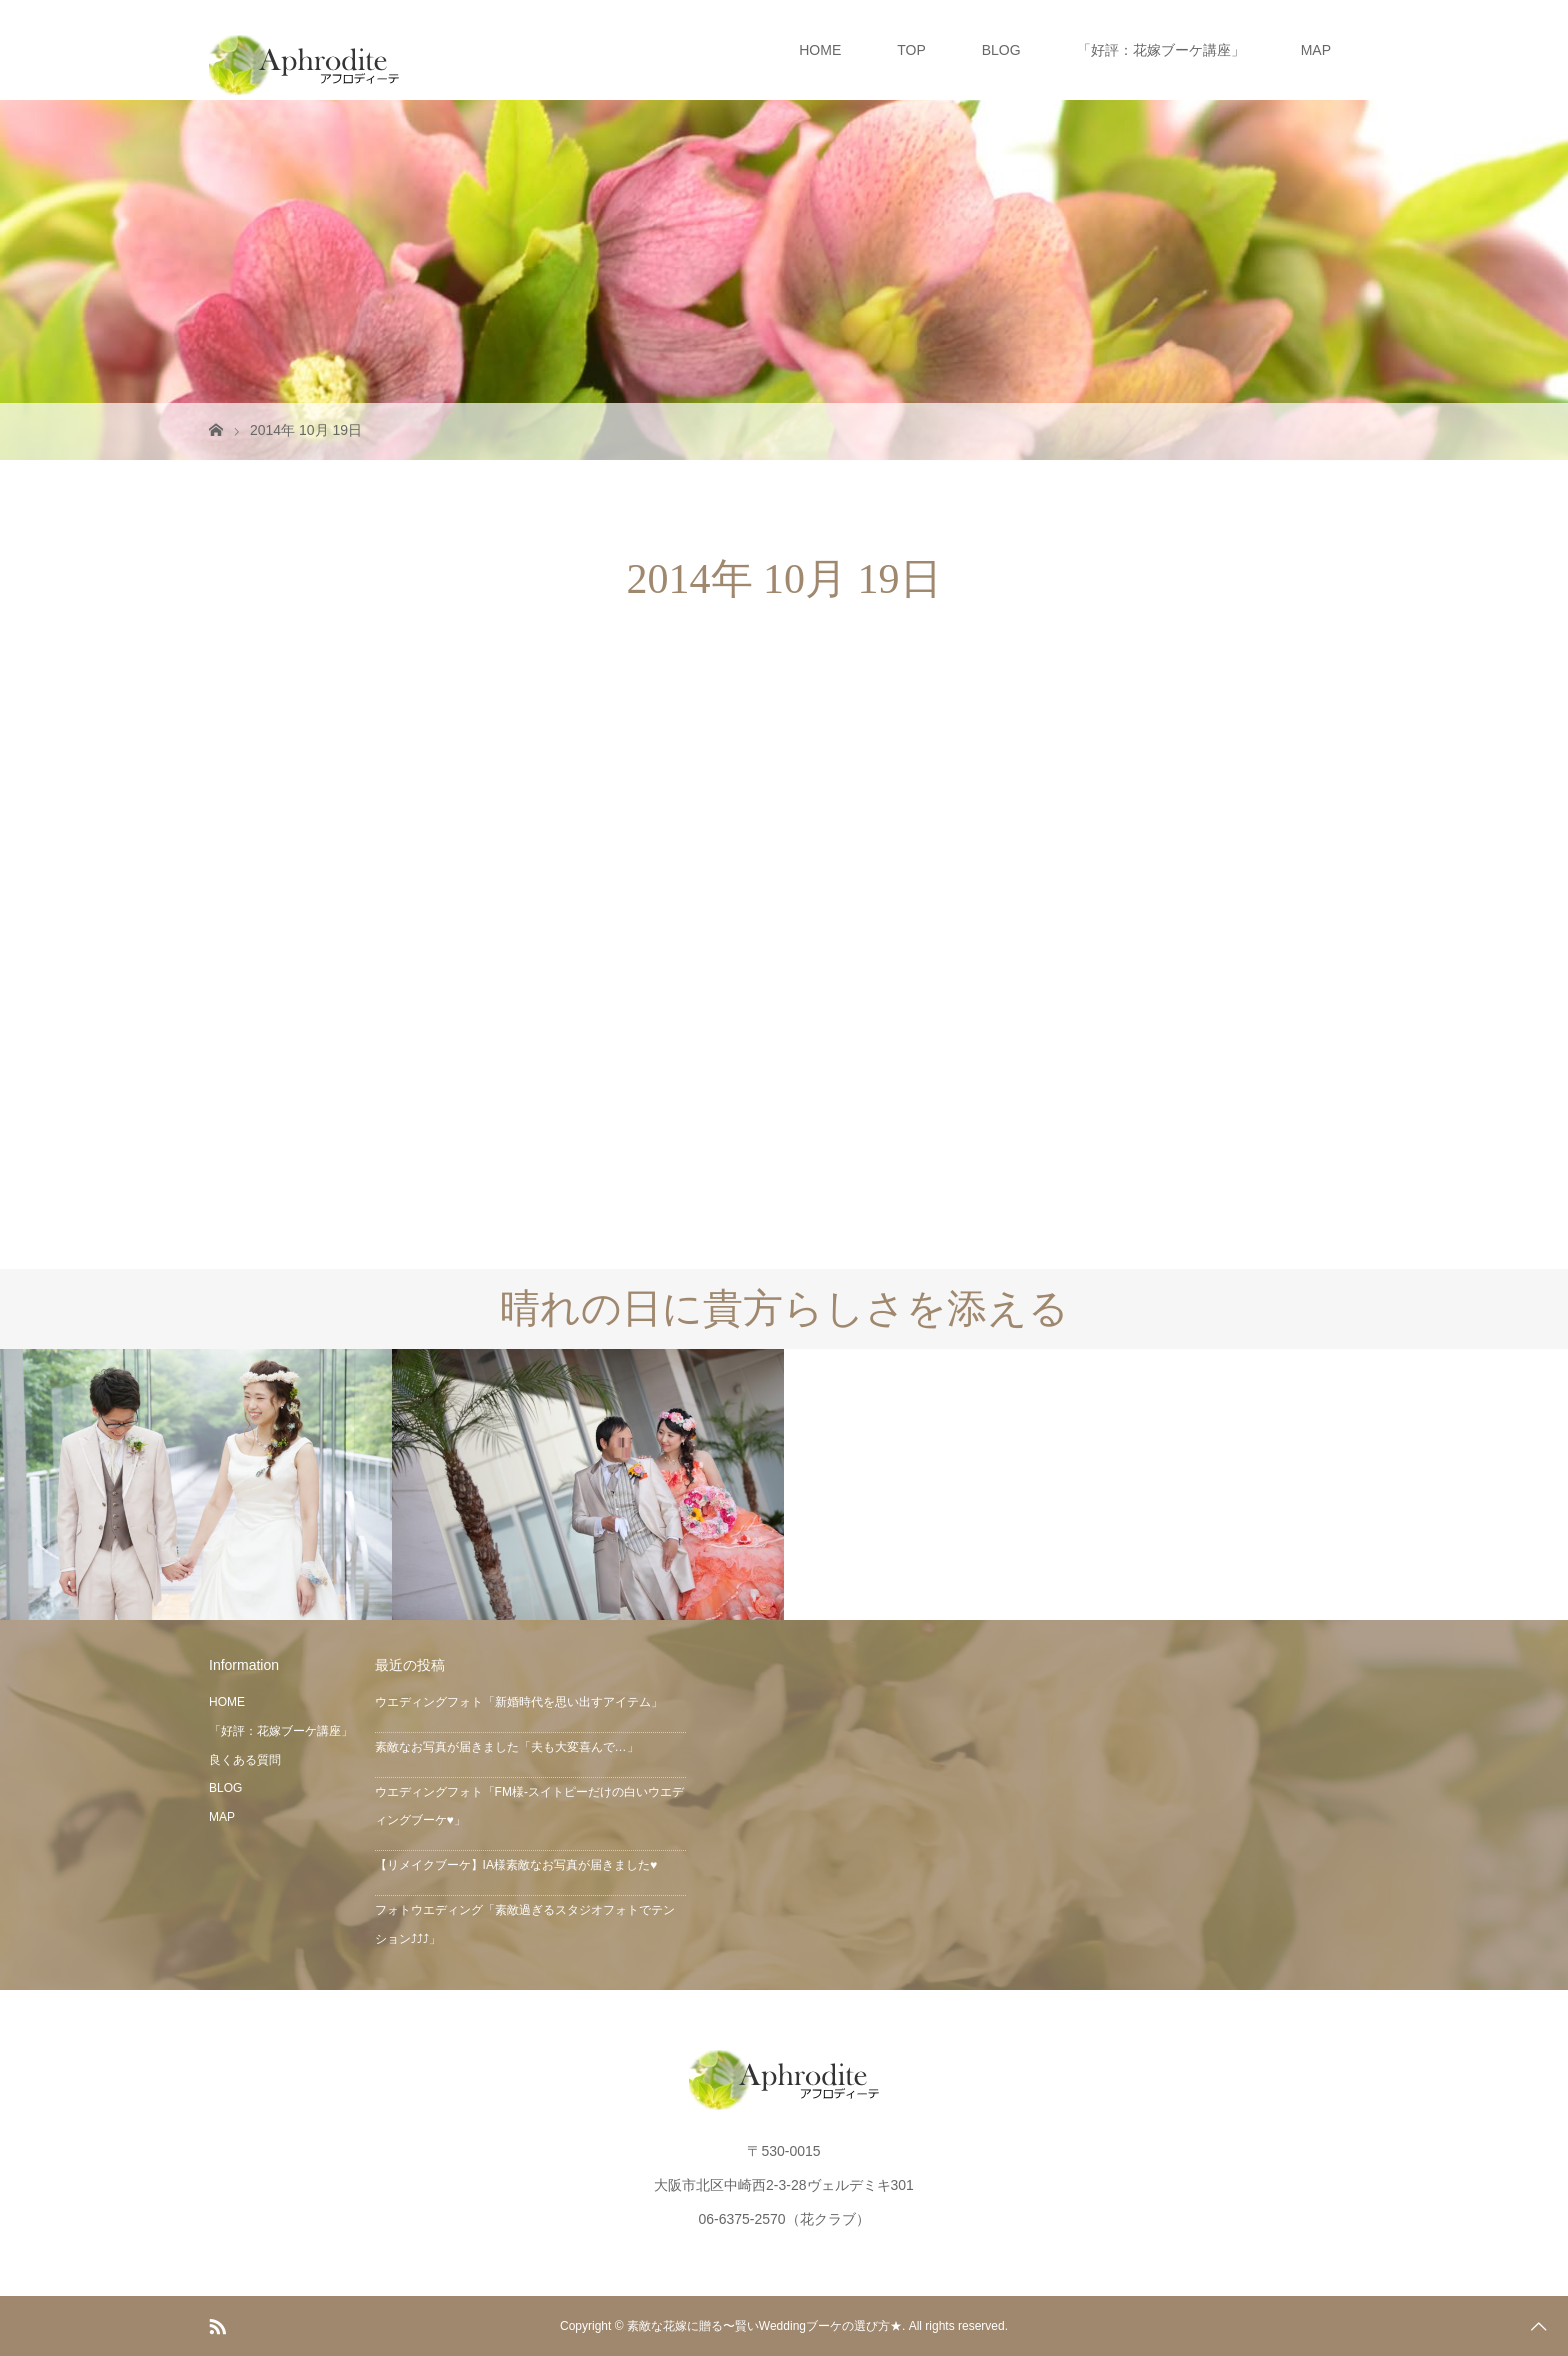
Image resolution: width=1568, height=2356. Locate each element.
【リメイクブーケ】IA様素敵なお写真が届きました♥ (516, 1865)
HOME (820, 50)
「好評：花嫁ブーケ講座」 (1161, 50)
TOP (911, 50)
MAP (1316, 50)
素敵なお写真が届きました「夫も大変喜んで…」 (507, 1747)
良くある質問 (245, 1760)
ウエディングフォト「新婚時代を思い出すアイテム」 (519, 1702)
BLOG (1001, 50)
